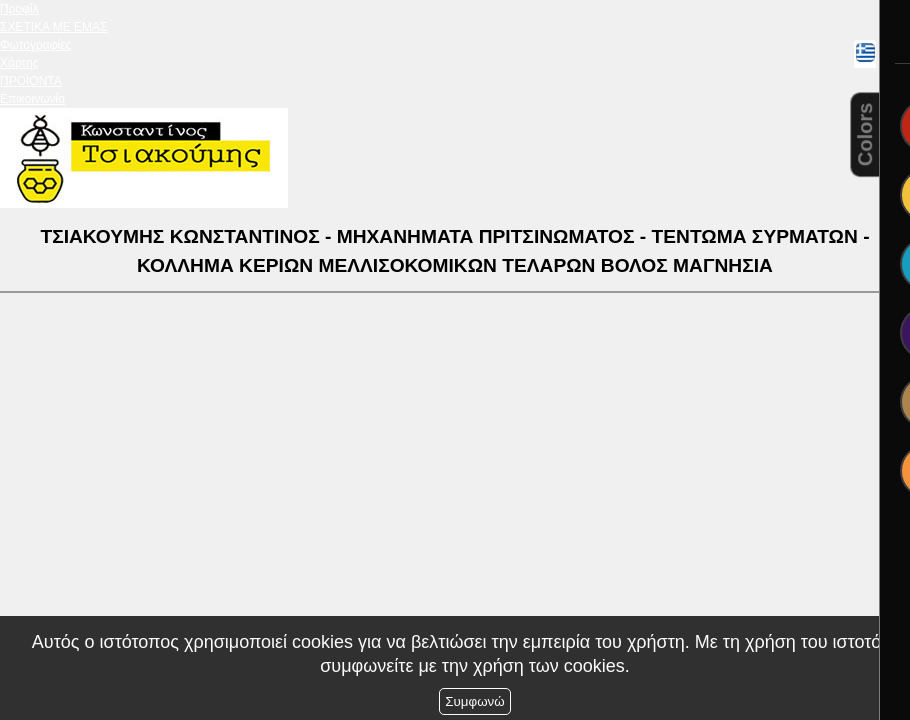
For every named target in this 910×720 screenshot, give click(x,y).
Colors (865, 134)
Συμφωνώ (474, 701)
